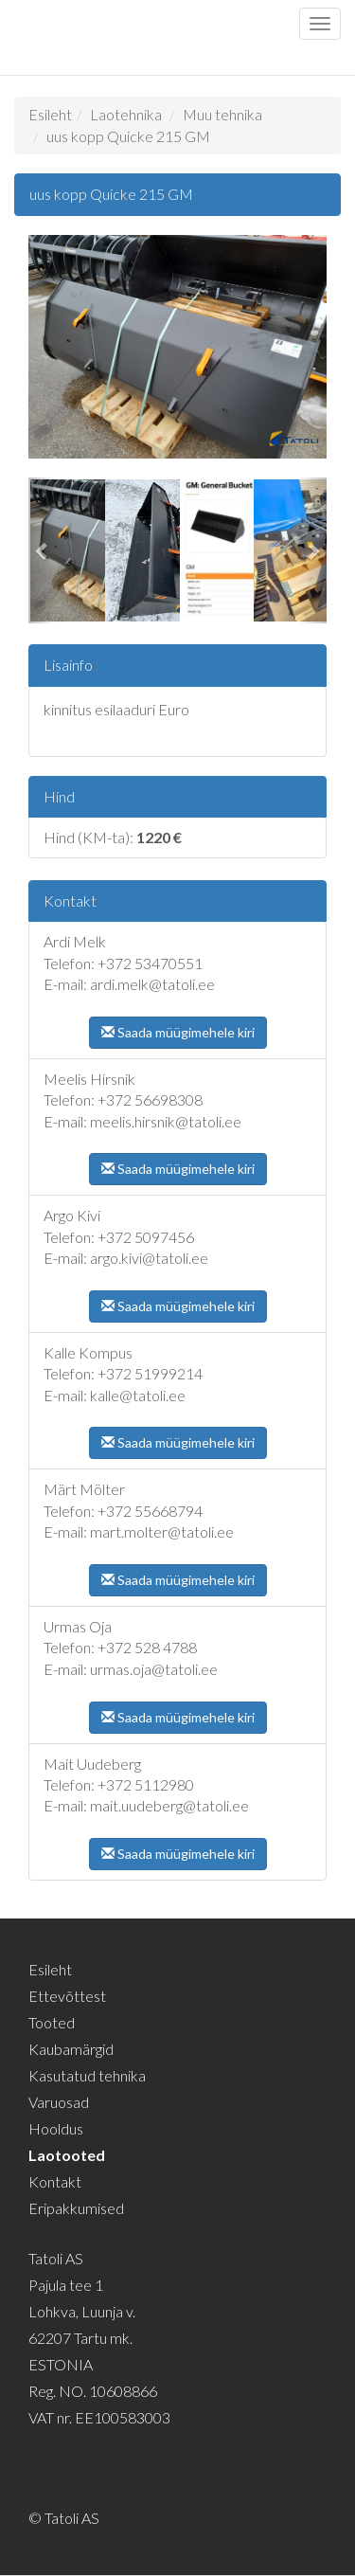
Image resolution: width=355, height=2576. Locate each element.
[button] (42, 550)
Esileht (50, 114)
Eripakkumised (76, 2208)
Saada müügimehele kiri (178, 1032)
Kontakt (54, 2181)
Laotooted (66, 2155)
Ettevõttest (67, 1996)
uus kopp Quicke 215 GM (128, 136)
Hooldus (55, 2128)
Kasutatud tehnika (87, 2075)
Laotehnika (126, 114)
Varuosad (58, 2102)
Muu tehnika (222, 114)
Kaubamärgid (71, 2049)
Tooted (51, 2022)
